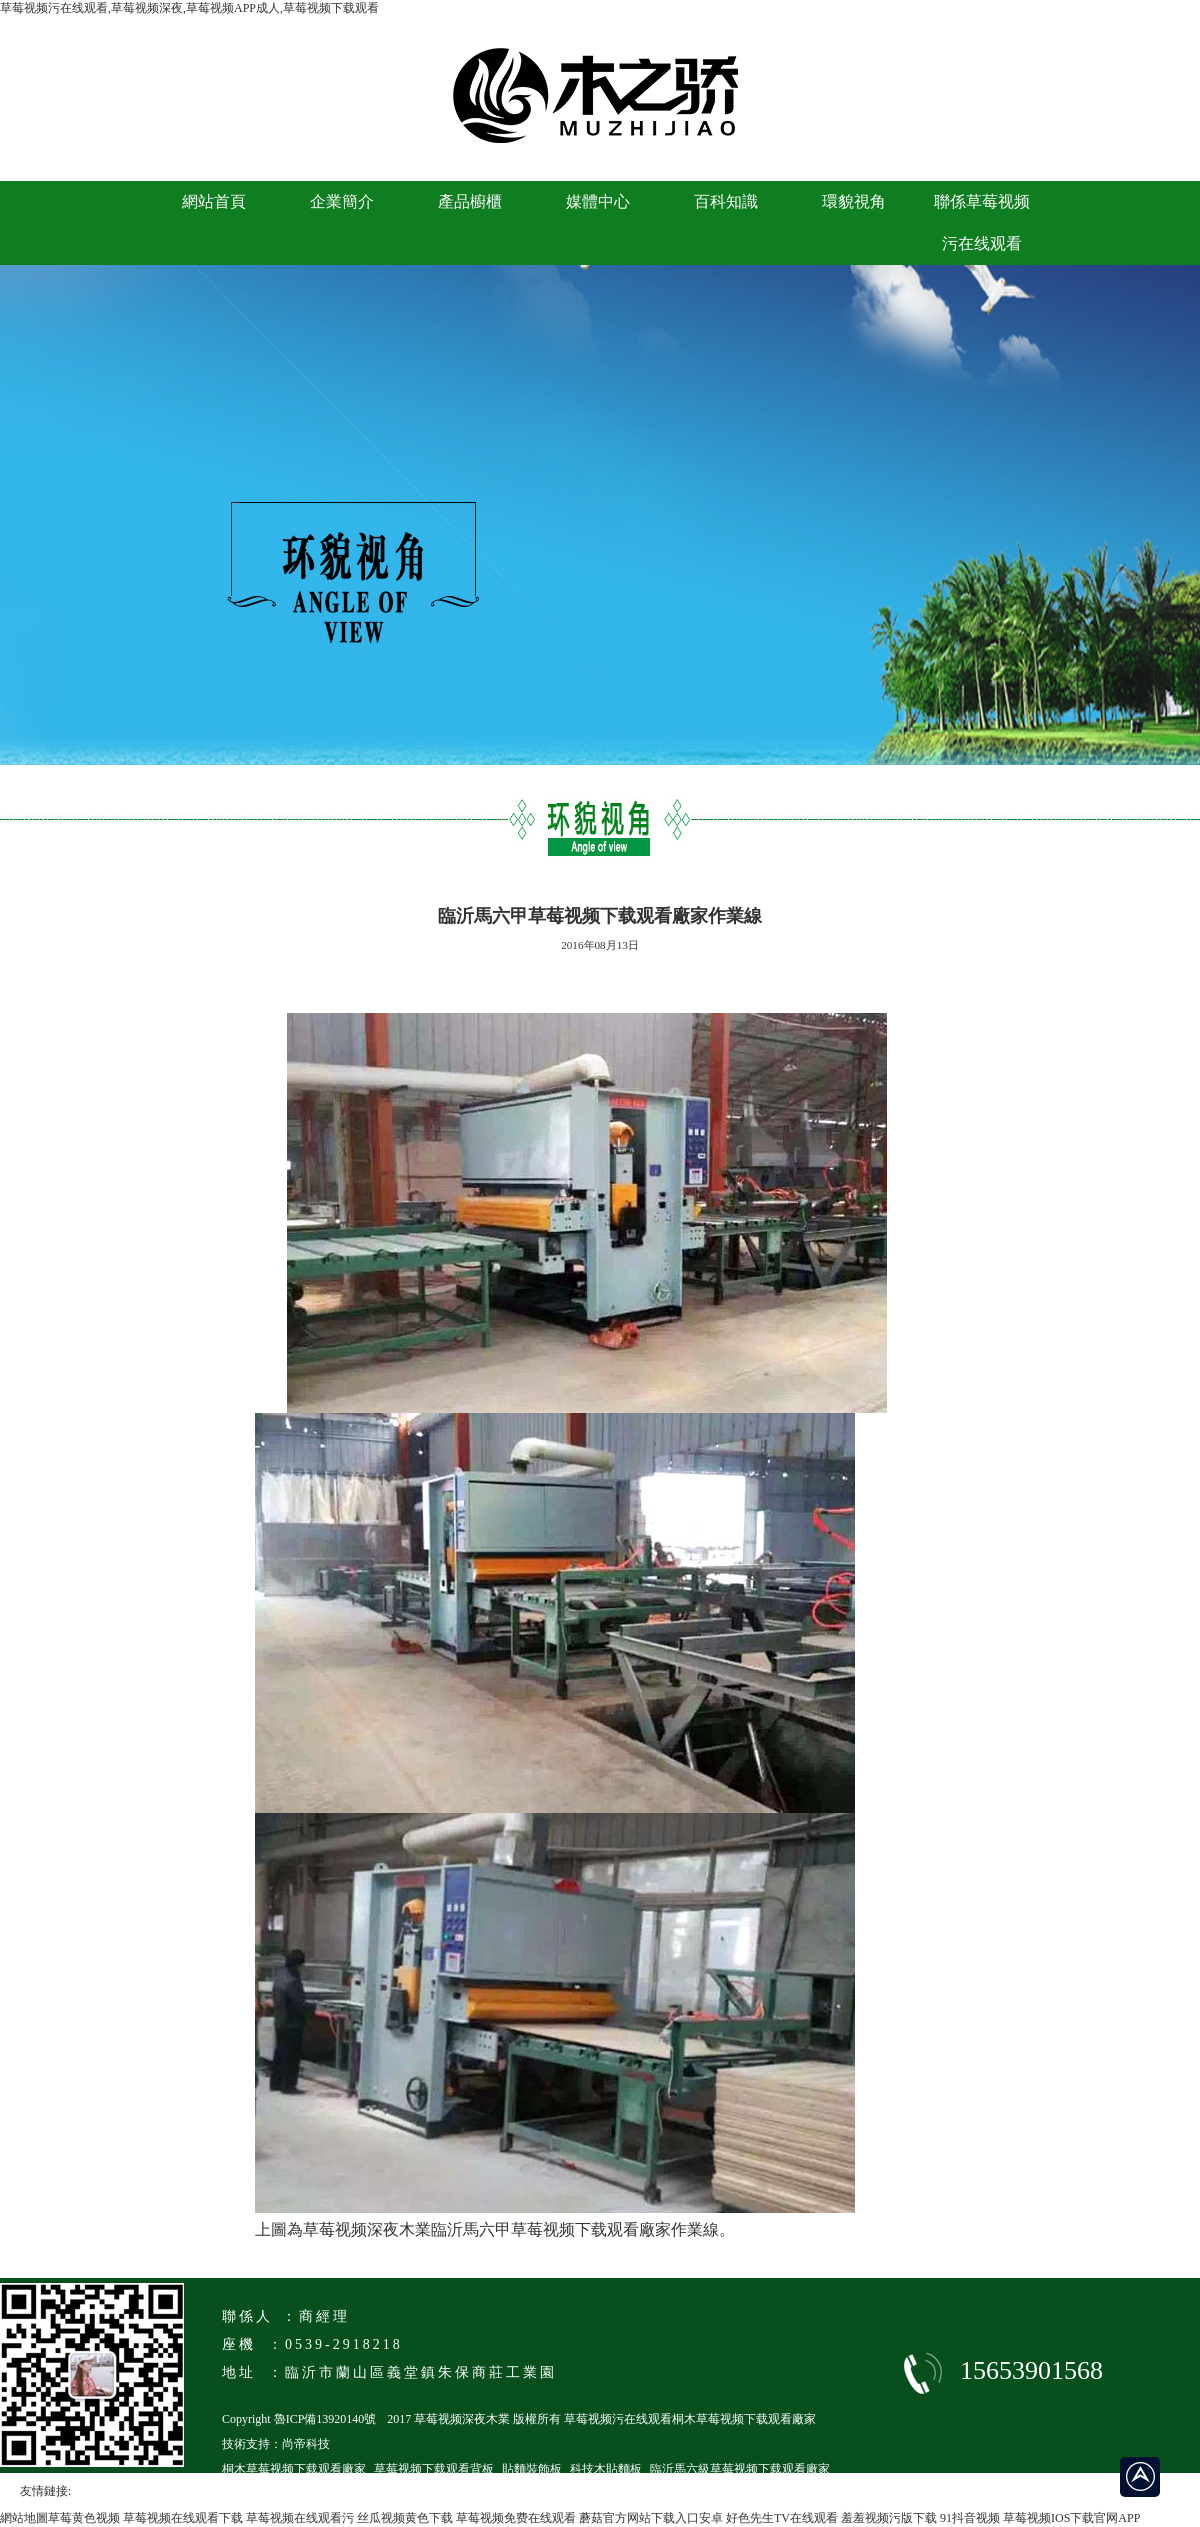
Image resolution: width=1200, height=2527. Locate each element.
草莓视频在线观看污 (300, 2518)
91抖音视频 (970, 2518)
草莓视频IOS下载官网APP (1071, 2518)
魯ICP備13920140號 (325, 2419)
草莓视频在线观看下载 (183, 2518)
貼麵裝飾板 (532, 2469)
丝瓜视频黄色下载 (405, 2518)
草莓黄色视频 (84, 2518)
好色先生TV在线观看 (782, 2518)
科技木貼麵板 (606, 2469)
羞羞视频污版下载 (889, 2518)
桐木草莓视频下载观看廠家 (294, 2469)
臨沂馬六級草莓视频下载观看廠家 (740, 2469)
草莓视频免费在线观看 (516, 2518)
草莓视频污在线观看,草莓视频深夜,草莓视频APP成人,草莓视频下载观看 (189, 8)
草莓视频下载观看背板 (434, 2469)
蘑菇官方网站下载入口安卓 (651, 2518)
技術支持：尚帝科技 (276, 2444)
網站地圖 (24, 2518)
